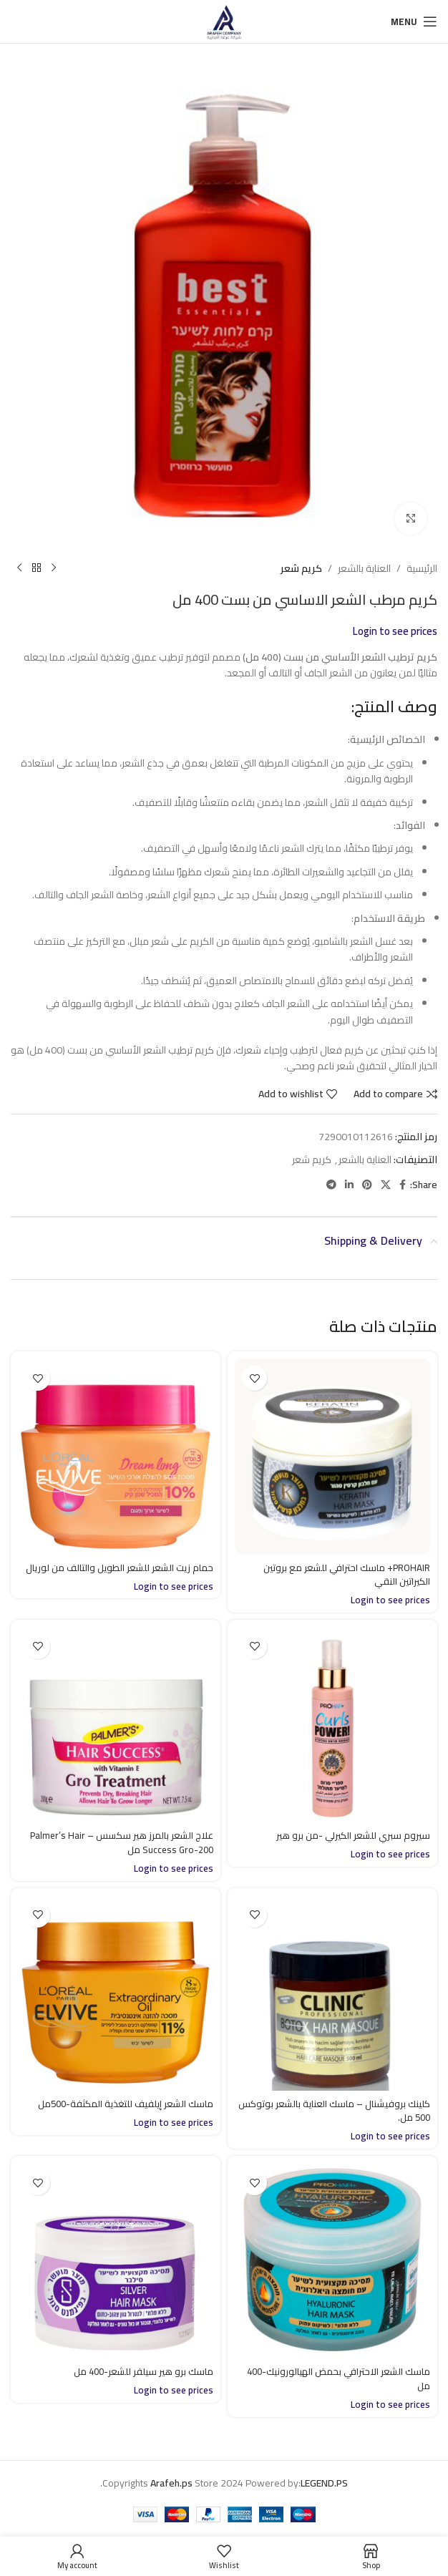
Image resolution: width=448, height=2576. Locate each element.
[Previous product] (53, 568)
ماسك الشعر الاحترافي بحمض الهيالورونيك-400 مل (369, 2378)
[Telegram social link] (331, 1185)
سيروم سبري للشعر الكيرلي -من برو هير (349, 1835)
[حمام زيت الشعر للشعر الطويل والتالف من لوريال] (115, 1456)
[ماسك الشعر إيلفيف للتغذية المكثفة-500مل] (115, 1993)
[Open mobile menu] (414, 21)
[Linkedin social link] (349, 1185)
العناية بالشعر (364, 568)
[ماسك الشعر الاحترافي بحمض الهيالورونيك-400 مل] (332, 2260)
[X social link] (385, 1185)
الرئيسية (421, 568)
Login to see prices (395, 631)
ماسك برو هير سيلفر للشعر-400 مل (140, 2371)
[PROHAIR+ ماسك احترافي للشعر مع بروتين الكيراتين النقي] (332, 1456)
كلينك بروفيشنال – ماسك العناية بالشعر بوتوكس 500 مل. (348, 2110)
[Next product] (19, 568)
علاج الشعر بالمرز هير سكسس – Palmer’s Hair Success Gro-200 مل (118, 1842)
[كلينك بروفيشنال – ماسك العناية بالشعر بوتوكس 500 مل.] (332, 1993)
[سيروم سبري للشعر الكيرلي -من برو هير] (332, 1724)
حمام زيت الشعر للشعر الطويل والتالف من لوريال (127, 1574)
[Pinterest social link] (367, 1185)
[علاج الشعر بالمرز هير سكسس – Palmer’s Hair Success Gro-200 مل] (115, 1724)
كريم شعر (301, 568)
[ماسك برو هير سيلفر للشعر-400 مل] (115, 2260)
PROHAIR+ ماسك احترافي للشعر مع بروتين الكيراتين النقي (341, 1574)
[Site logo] (224, 20)
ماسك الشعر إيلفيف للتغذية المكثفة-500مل (119, 2103)
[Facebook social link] (402, 1185)
